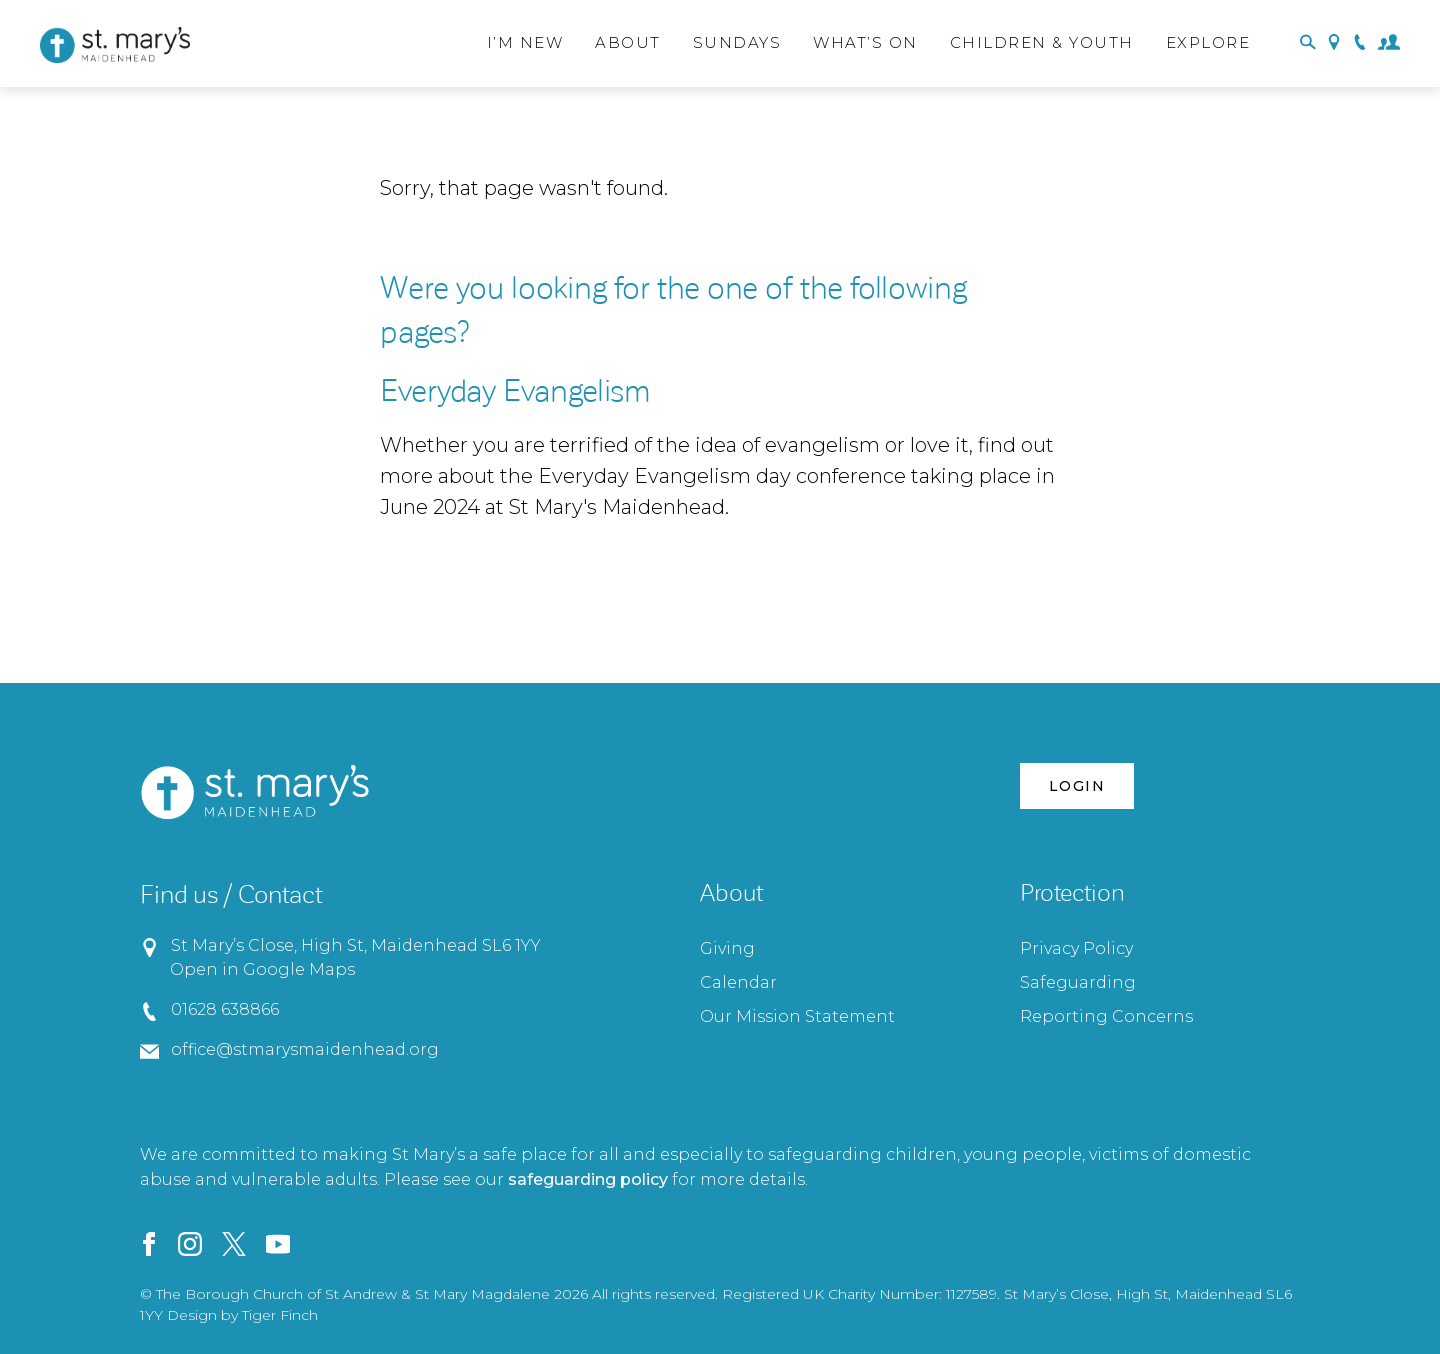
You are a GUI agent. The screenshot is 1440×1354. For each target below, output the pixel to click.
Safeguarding (1078, 982)
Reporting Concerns (1106, 1016)
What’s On (865, 42)
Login (1077, 786)
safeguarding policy (588, 1179)
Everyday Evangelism (515, 391)
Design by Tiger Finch (242, 1315)
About (628, 42)
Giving (727, 948)
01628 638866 (224, 1009)
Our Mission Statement (797, 1016)
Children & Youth (1042, 42)
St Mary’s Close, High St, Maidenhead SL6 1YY (355, 946)
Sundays (737, 42)
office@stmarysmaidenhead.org (304, 1049)
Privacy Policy (1076, 948)
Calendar (738, 982)
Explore (1208, 42)
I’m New (525, 42)
